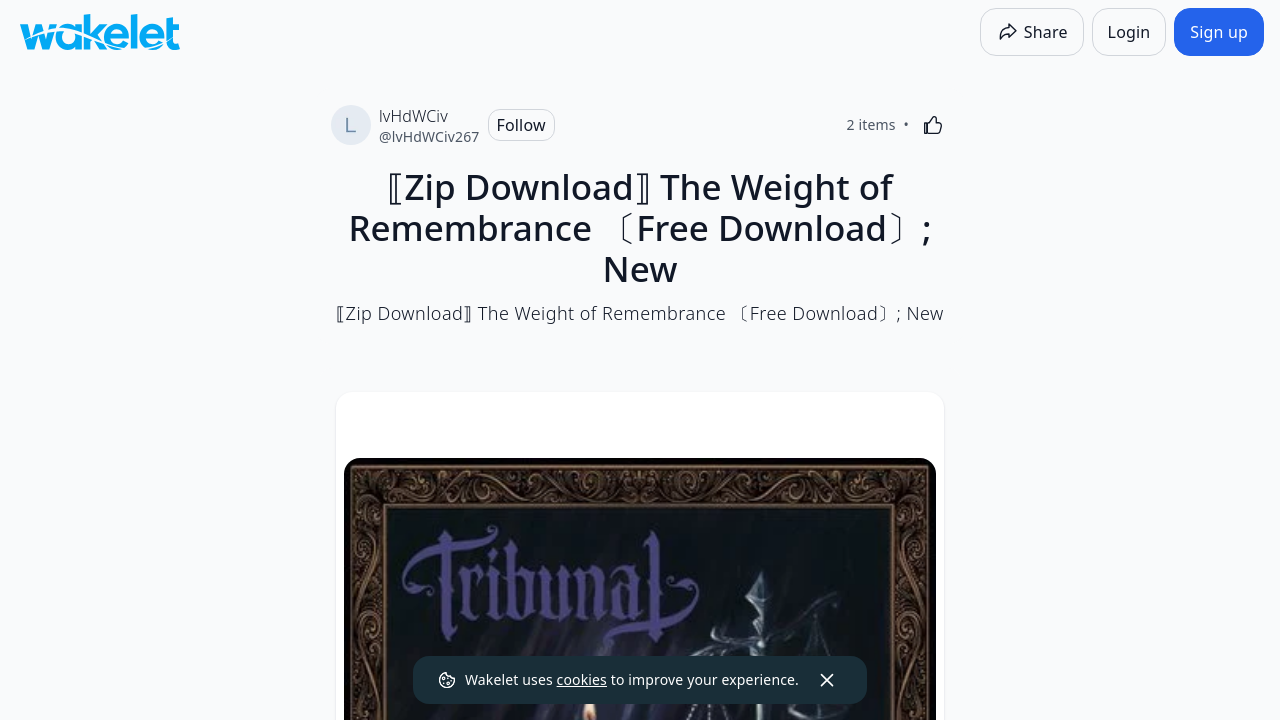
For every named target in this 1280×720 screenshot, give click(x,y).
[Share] (1032, 32)
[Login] (1129, 32)
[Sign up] (1219, 32)
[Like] (933, 125)
